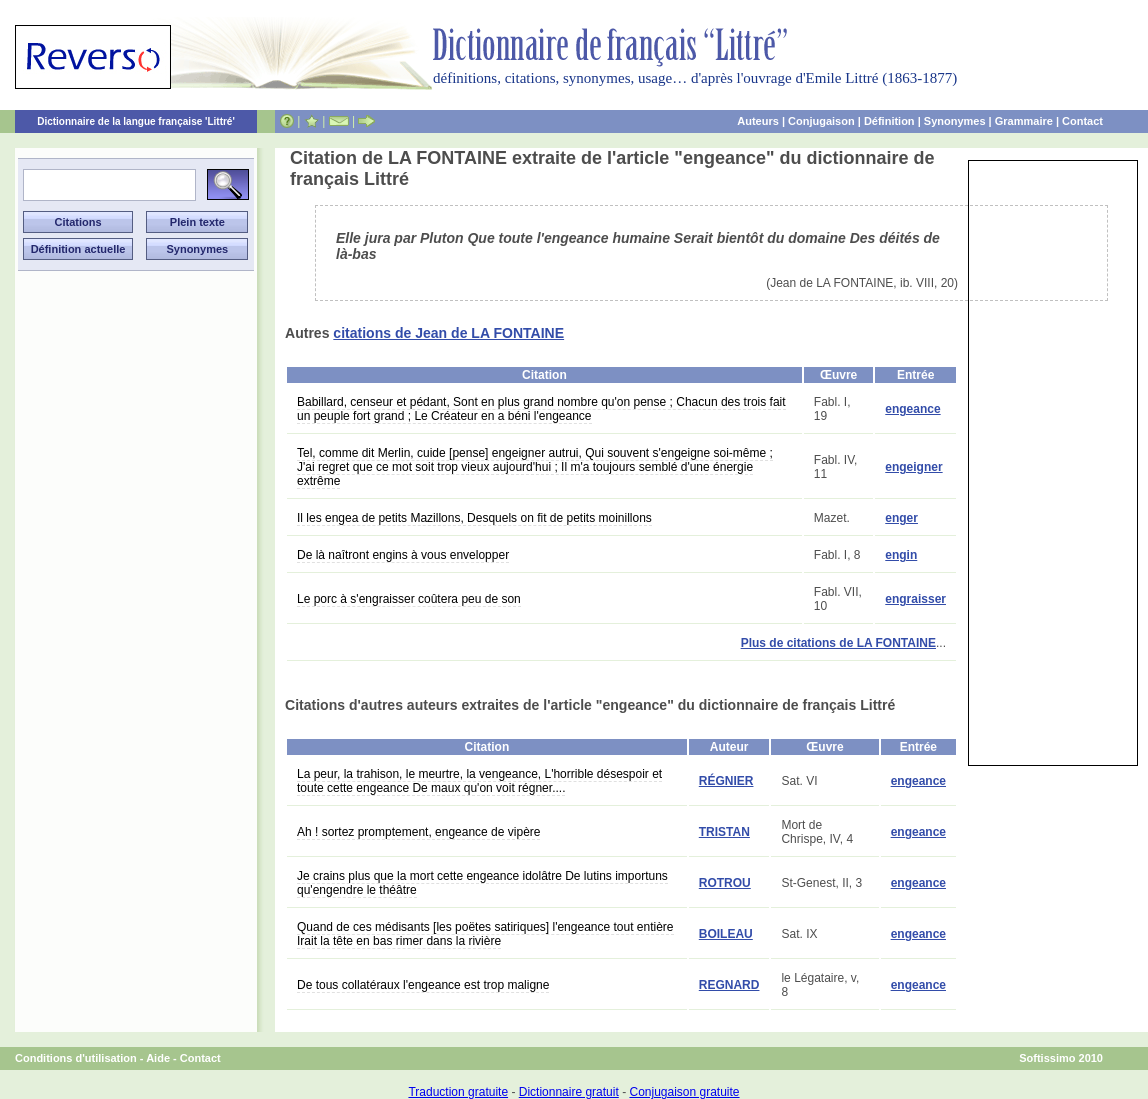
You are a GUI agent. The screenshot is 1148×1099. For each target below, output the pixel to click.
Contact (1082, 121)
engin (901, 555)
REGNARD (729, 985)
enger (901, 518)
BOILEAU (726, 934)
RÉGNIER (726, 781)
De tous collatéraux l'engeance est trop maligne (423, 985)
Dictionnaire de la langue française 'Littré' (136, 121)
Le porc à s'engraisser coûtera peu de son (409, 599)
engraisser (915, 599)
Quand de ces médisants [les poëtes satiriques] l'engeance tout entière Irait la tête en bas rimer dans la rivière (485, 934)
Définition (889, 121)
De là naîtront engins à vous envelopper (403, 555)
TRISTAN (724, 832)
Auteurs (758, 121)
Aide (158, 1058)
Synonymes (955, 121)
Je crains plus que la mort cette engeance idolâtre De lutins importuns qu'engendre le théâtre (482, 883)
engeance (912, 409)
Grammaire (1024, 121)
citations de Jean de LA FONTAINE (448, 333)
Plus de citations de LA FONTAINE (838, 643)
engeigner (913, 467)
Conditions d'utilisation (76, 1058)
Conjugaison (821, 121)
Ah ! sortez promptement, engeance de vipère (418, 832)
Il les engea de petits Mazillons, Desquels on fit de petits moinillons (474, 518)
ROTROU (725, 883)
